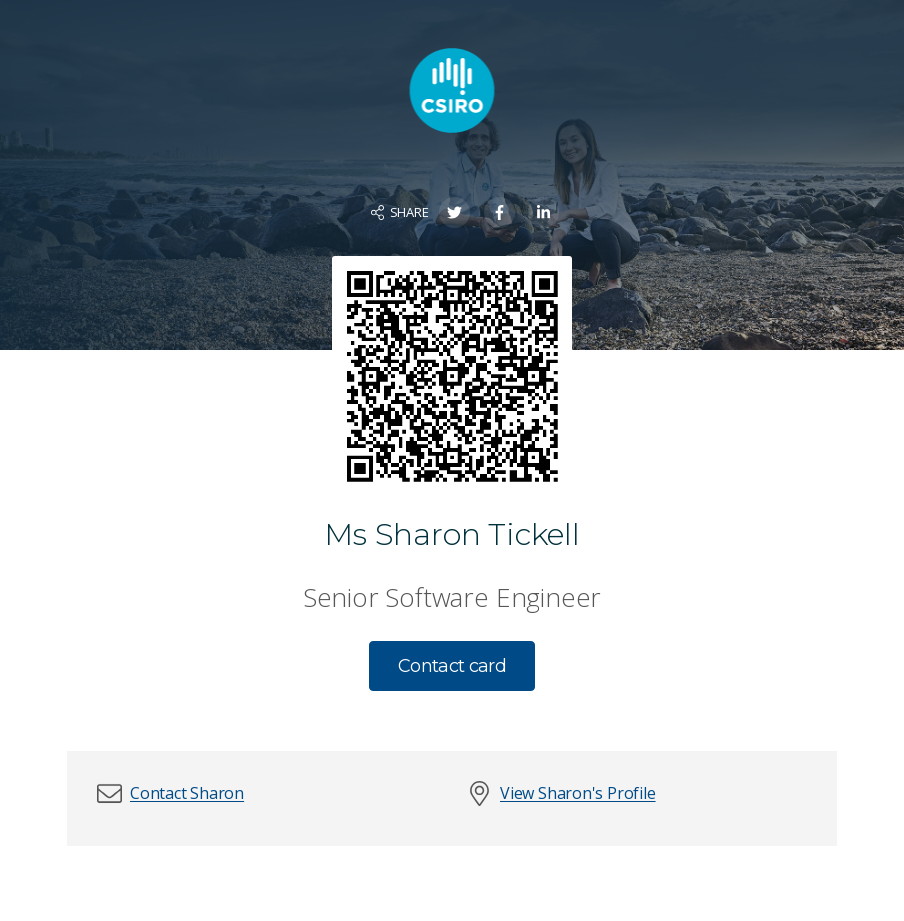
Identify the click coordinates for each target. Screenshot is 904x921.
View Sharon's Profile (578, 793)
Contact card (452, 666)
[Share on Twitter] (454, 212)
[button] (187, 793)
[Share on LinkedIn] (543, 212)
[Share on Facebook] (499, 212)
